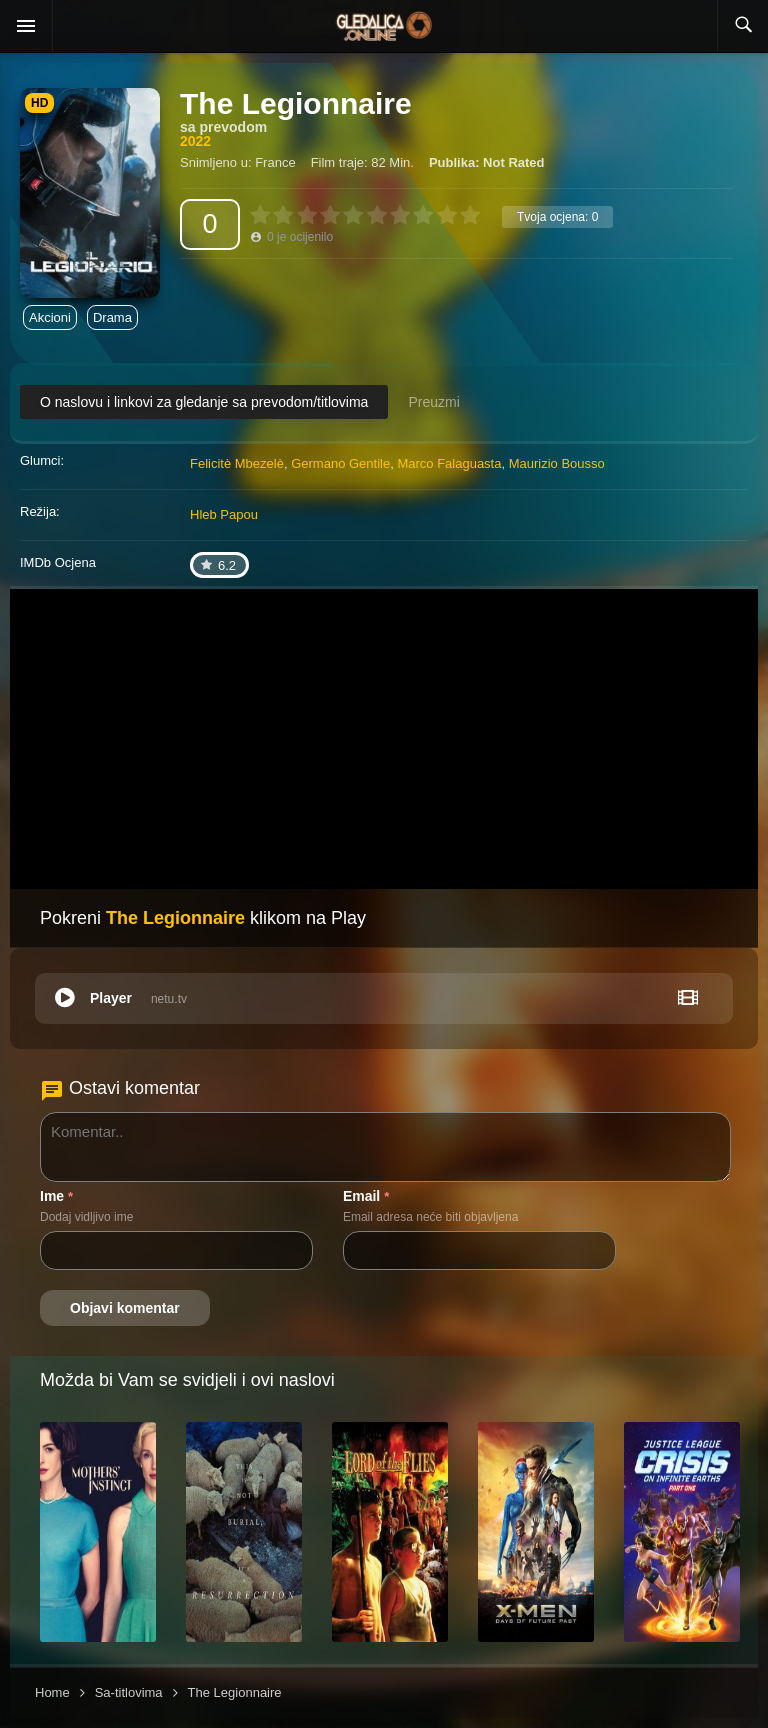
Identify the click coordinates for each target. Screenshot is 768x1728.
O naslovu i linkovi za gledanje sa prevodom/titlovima (204, 402)
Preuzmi (433, 402)
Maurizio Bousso (557, 463)
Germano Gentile (340, 463)
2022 (195, 141)
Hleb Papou (224, 514)
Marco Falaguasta (449, 463)
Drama (112, 317)
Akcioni (50, 317)
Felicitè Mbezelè (237, 463)
